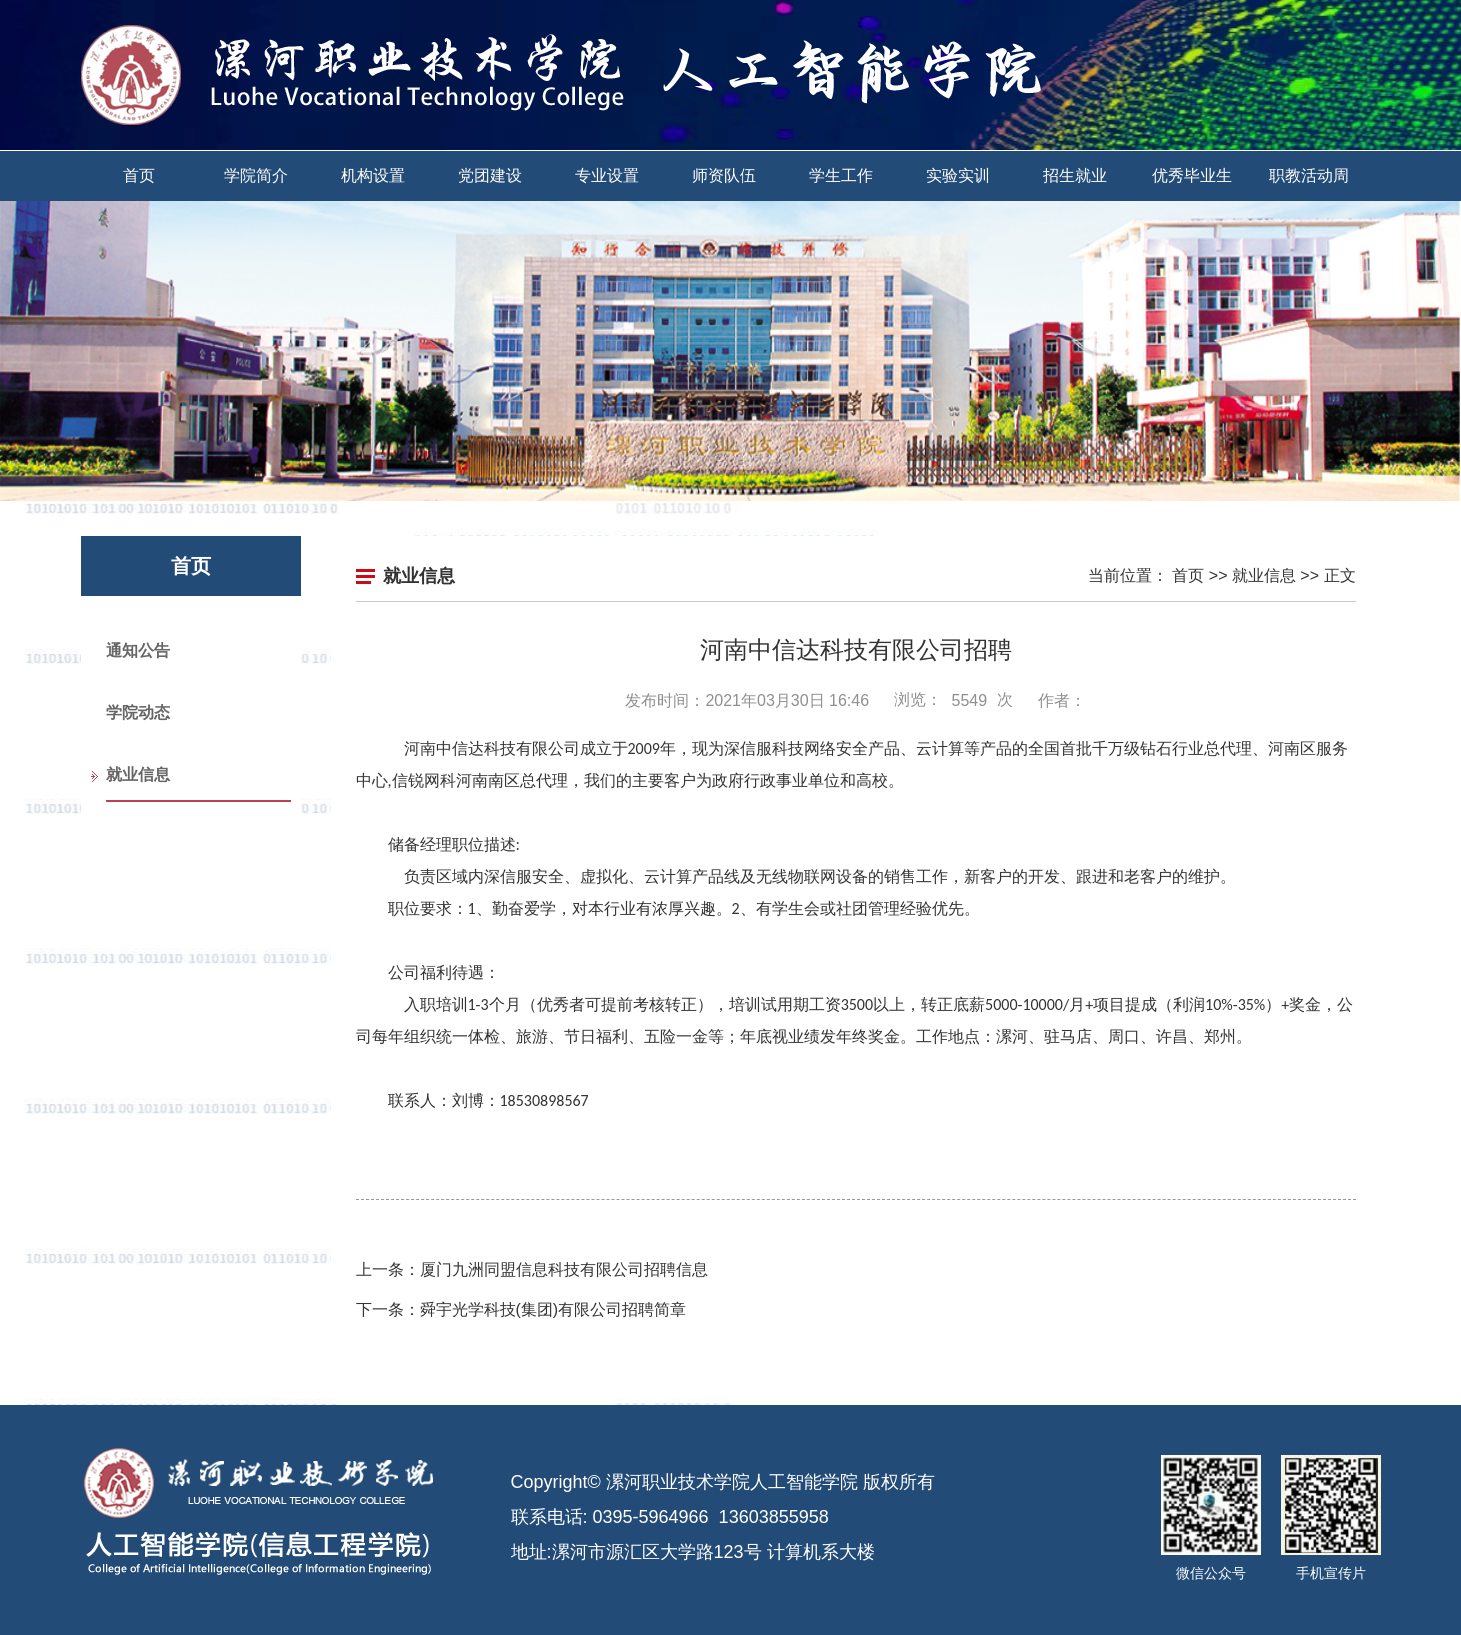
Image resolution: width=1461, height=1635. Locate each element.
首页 (139, 175)
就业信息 (138, 774)
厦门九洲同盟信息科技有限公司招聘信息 (564, 1269)
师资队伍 (724, 175)
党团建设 (490, 175)
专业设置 (607, 175)
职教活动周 (1309, 175)
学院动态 (138, 712)
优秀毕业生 (1192, 175)
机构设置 (373, 175)
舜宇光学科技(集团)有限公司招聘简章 (553, 1309)
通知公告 (138, 650)
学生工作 (841, 175)
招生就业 (1075, 175)
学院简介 (256, 175)
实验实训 (958, 175)
